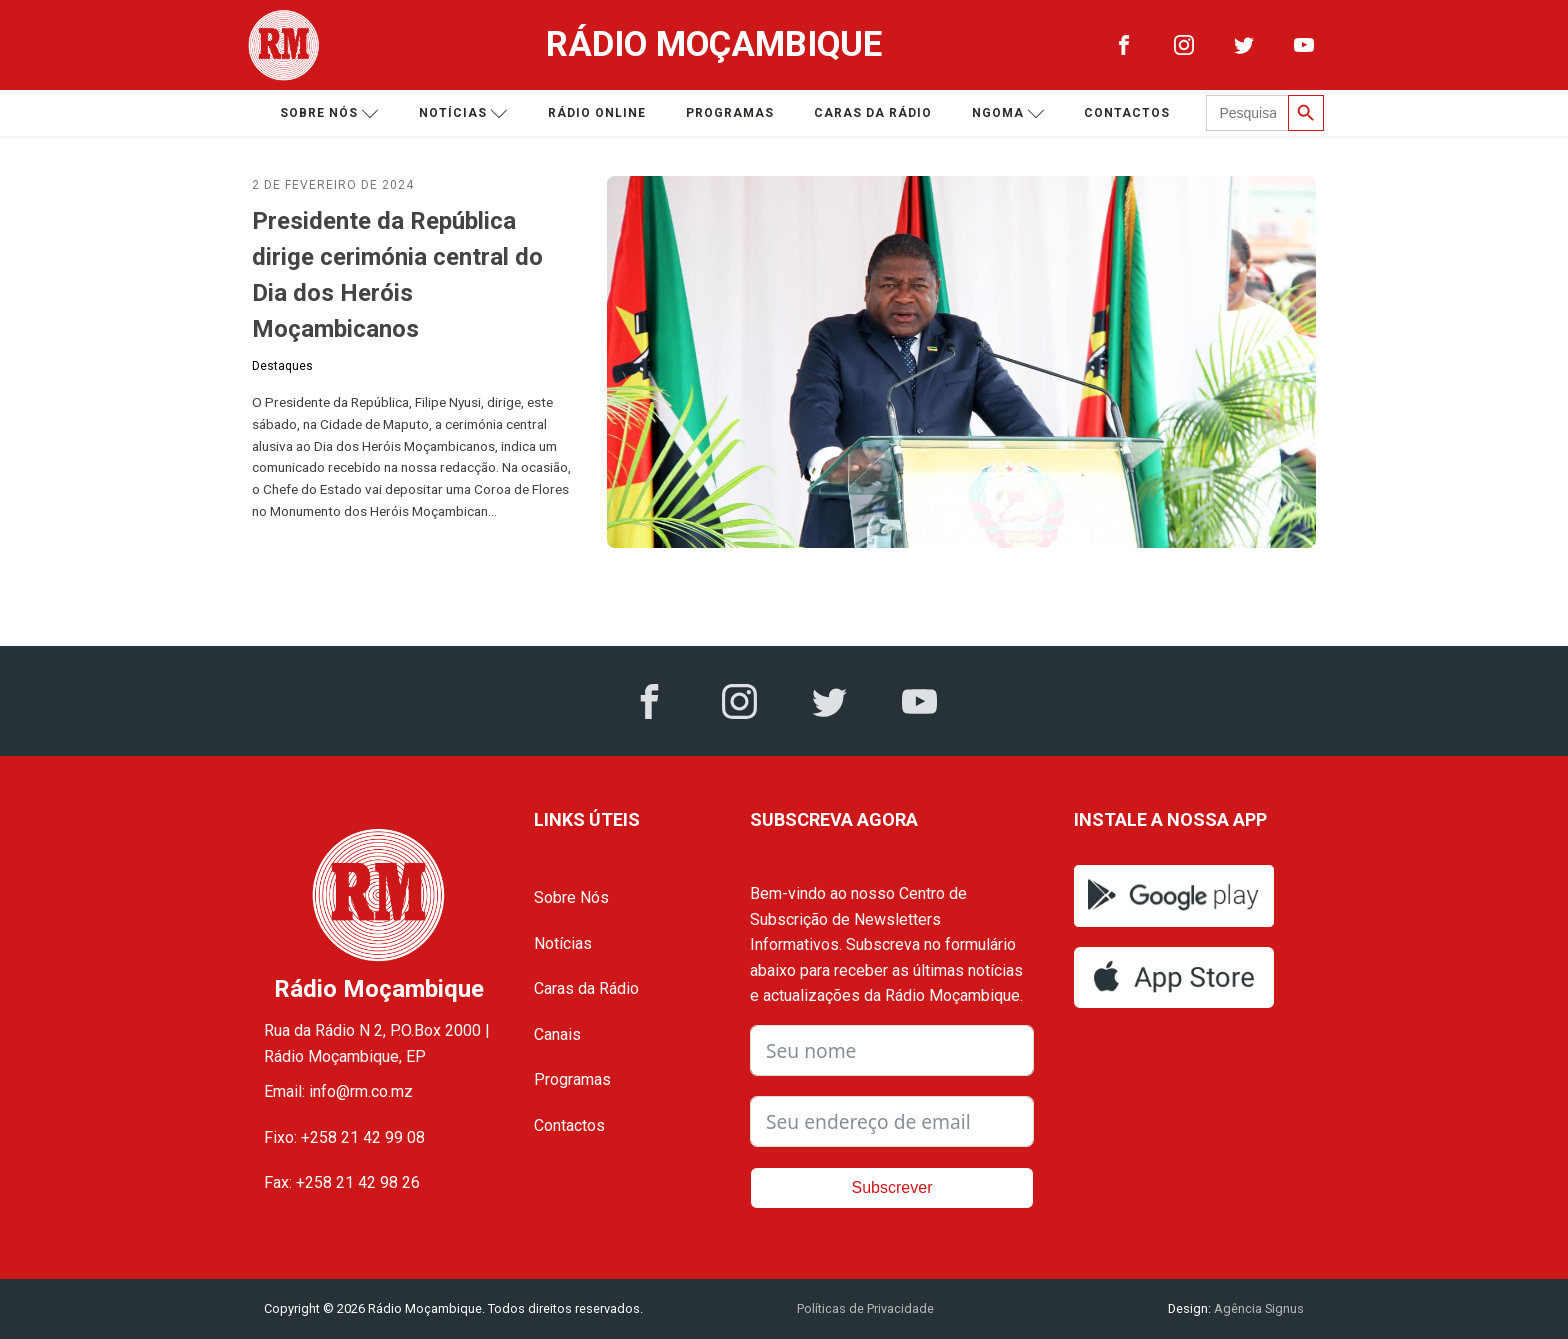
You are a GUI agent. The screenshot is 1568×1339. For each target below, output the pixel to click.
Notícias (463, 113)
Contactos (1127, 113)
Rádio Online (597, 113)
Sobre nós (329, 113)
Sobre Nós (571, 897)
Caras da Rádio (873, 113)
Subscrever (892, 1187)
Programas (730, 113)
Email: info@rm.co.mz (338, 1091)
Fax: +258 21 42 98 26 (342, 1182)
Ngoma (1008, 113)
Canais (557, 1034)
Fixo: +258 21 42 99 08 (344, 1137)
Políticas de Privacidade (865, 1308)
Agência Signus (1257, 1308)
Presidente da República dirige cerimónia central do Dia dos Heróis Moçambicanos (397, 275)
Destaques (282, 366)
